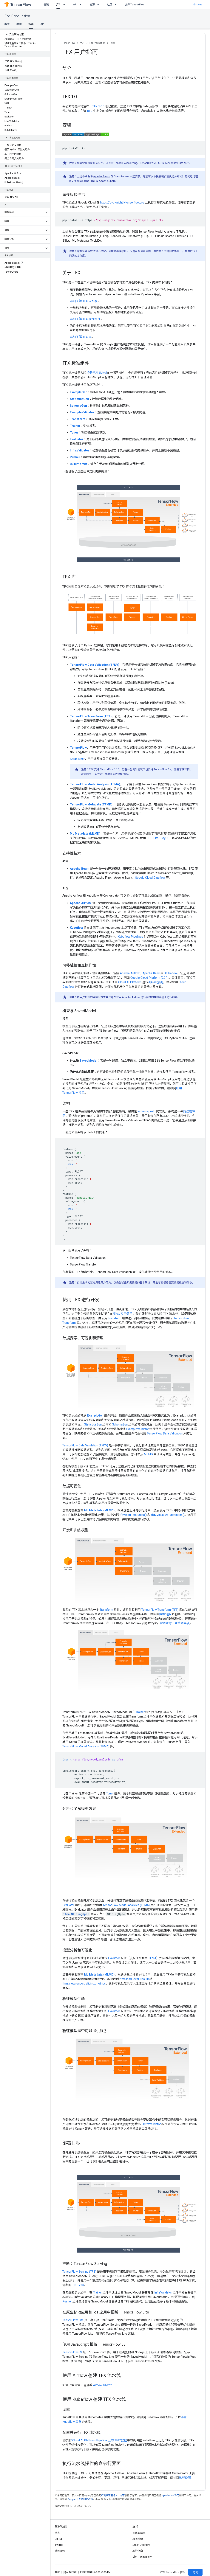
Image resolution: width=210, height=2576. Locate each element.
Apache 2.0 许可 (170, 2495)
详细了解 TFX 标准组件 (85, 319)
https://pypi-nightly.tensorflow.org (122, 202)
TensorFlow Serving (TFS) (79, 2271)
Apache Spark (107, 180)
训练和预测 (155, 982)
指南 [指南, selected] (31, 24)
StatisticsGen (93, 1424)
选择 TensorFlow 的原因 (139, 4)
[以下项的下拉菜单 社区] (116, 4)
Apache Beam (101, 176)
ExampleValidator (137, 1429)
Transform (114, 1318)
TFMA (152, 1958)
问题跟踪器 (139, 2532)
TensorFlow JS (148, 163)
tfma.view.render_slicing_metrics (84, 1983)
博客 (57, 2532)
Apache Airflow (130, 973)
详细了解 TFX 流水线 (84, 301)
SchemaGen (120, 1424)
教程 (19, 24)
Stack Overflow (141, 2544)
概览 (7, 24)
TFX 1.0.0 (98, 106)
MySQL (166, 838)
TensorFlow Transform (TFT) (159, 1609)
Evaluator (68, 1905)
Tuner (109, 1793)
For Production (17, 16)
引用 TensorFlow (142, 2556)
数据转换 (165, 1614)
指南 (112, 42)
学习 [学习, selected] (58, 4)
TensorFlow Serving (125, 163)
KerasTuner (77, 759)
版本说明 (137, 2538)
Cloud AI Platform (129, 982)
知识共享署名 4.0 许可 (113, 2495)
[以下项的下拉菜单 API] (81, 4)
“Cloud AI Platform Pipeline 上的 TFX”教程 (99, 2440)
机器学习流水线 (96, 373)
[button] (22, 212)
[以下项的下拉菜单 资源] (99, 4)
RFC (89, 111)
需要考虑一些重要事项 (175, 1623)
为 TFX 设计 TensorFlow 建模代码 (108, 773)
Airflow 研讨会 (102, 2385)
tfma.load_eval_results (135, 1979)
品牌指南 (137, 2550)
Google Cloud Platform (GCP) (149, 977)
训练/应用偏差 (122, 1314)
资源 (92, 4)
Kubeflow (171, 973)
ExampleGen (95, 1415)
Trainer (140, 1712)
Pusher (67, 2301)
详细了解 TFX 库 (81, 337)
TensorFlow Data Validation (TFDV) (85, 1445)
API (75, 4)
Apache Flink (87, 180)
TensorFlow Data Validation (165, 1433)
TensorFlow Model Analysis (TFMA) (85, 1746)
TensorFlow (68, 42)
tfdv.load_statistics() (133, 1515)
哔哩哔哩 (60, 2550)
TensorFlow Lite (174, 163)
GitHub (198, 4)
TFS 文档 (78, 2285)
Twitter (59, 2544)
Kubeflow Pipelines (130, 936)
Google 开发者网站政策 (80, 2499)
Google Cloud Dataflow (150, 877)
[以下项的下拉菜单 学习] (65, 4)
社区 (109, 4)
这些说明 (185, 2477)
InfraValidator (152, 2124)
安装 (46, 4)
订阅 (195, 2572)
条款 (57, 2572)
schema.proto (146, 1111)
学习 (82, 42)
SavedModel (88, 1060)
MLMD (148, 1454)
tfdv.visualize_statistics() (167, 1515)
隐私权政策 (70, 2572)
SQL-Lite (152, 838)
